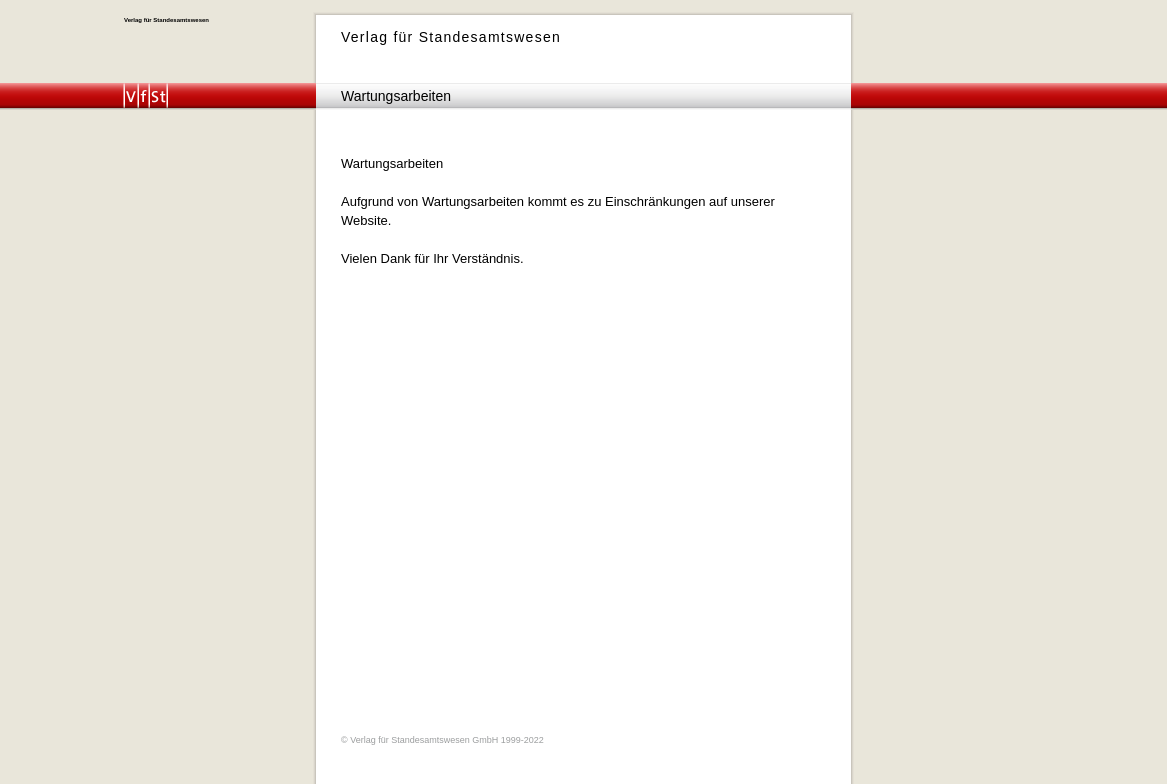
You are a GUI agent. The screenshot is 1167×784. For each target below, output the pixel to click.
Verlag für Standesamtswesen (166, 20)
